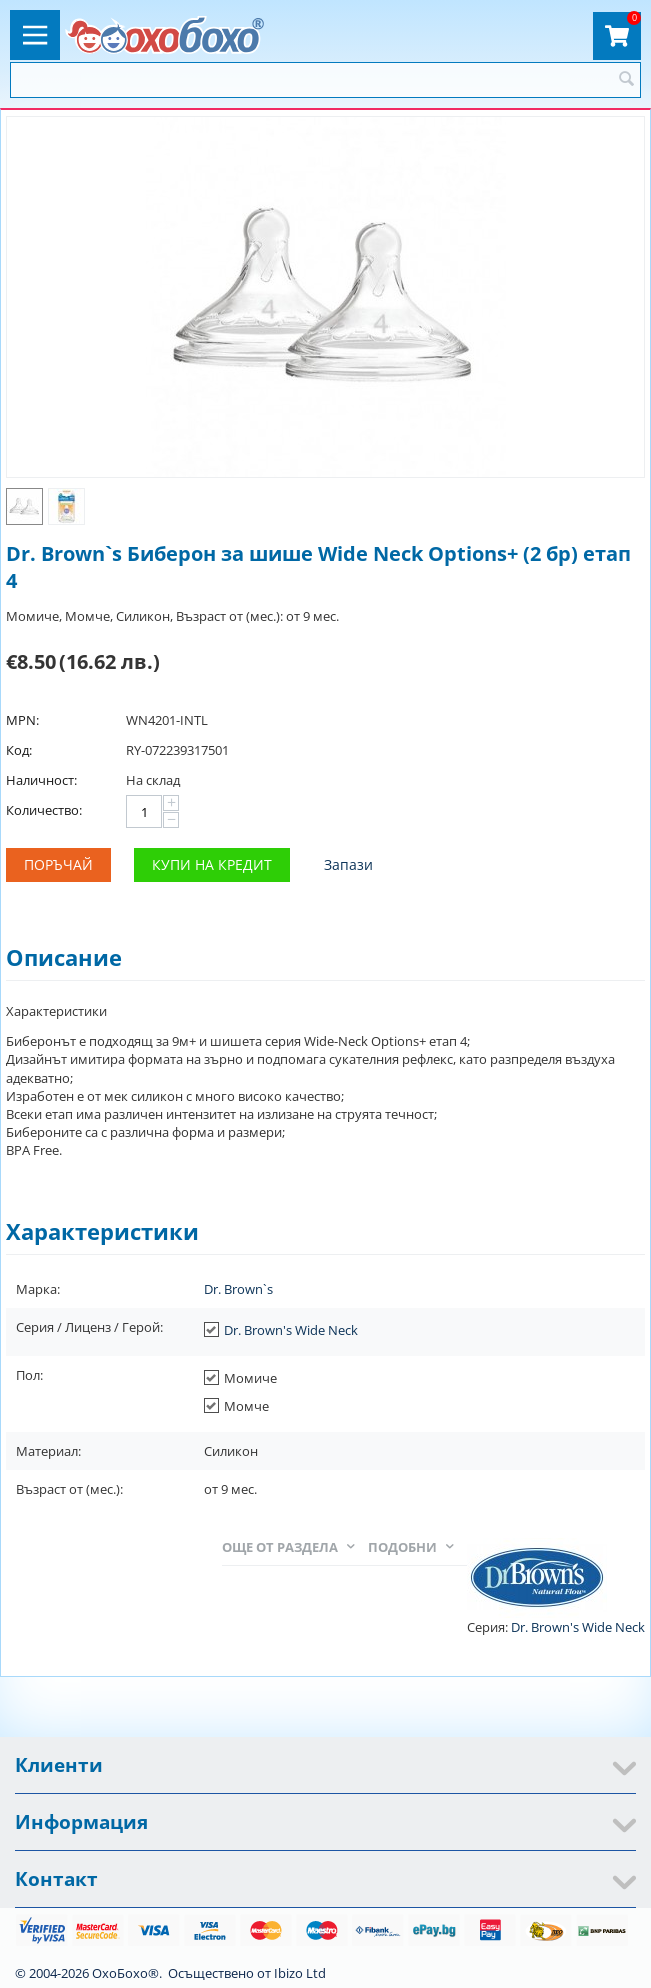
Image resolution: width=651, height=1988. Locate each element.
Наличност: (41, 780)
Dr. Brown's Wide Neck (291, 1330)
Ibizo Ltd (300, 1973)
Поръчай (58, 864)
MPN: (22, 720)
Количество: (44, 810)
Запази (348, 864)
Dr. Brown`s (238, 1289)
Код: (19, 750)
